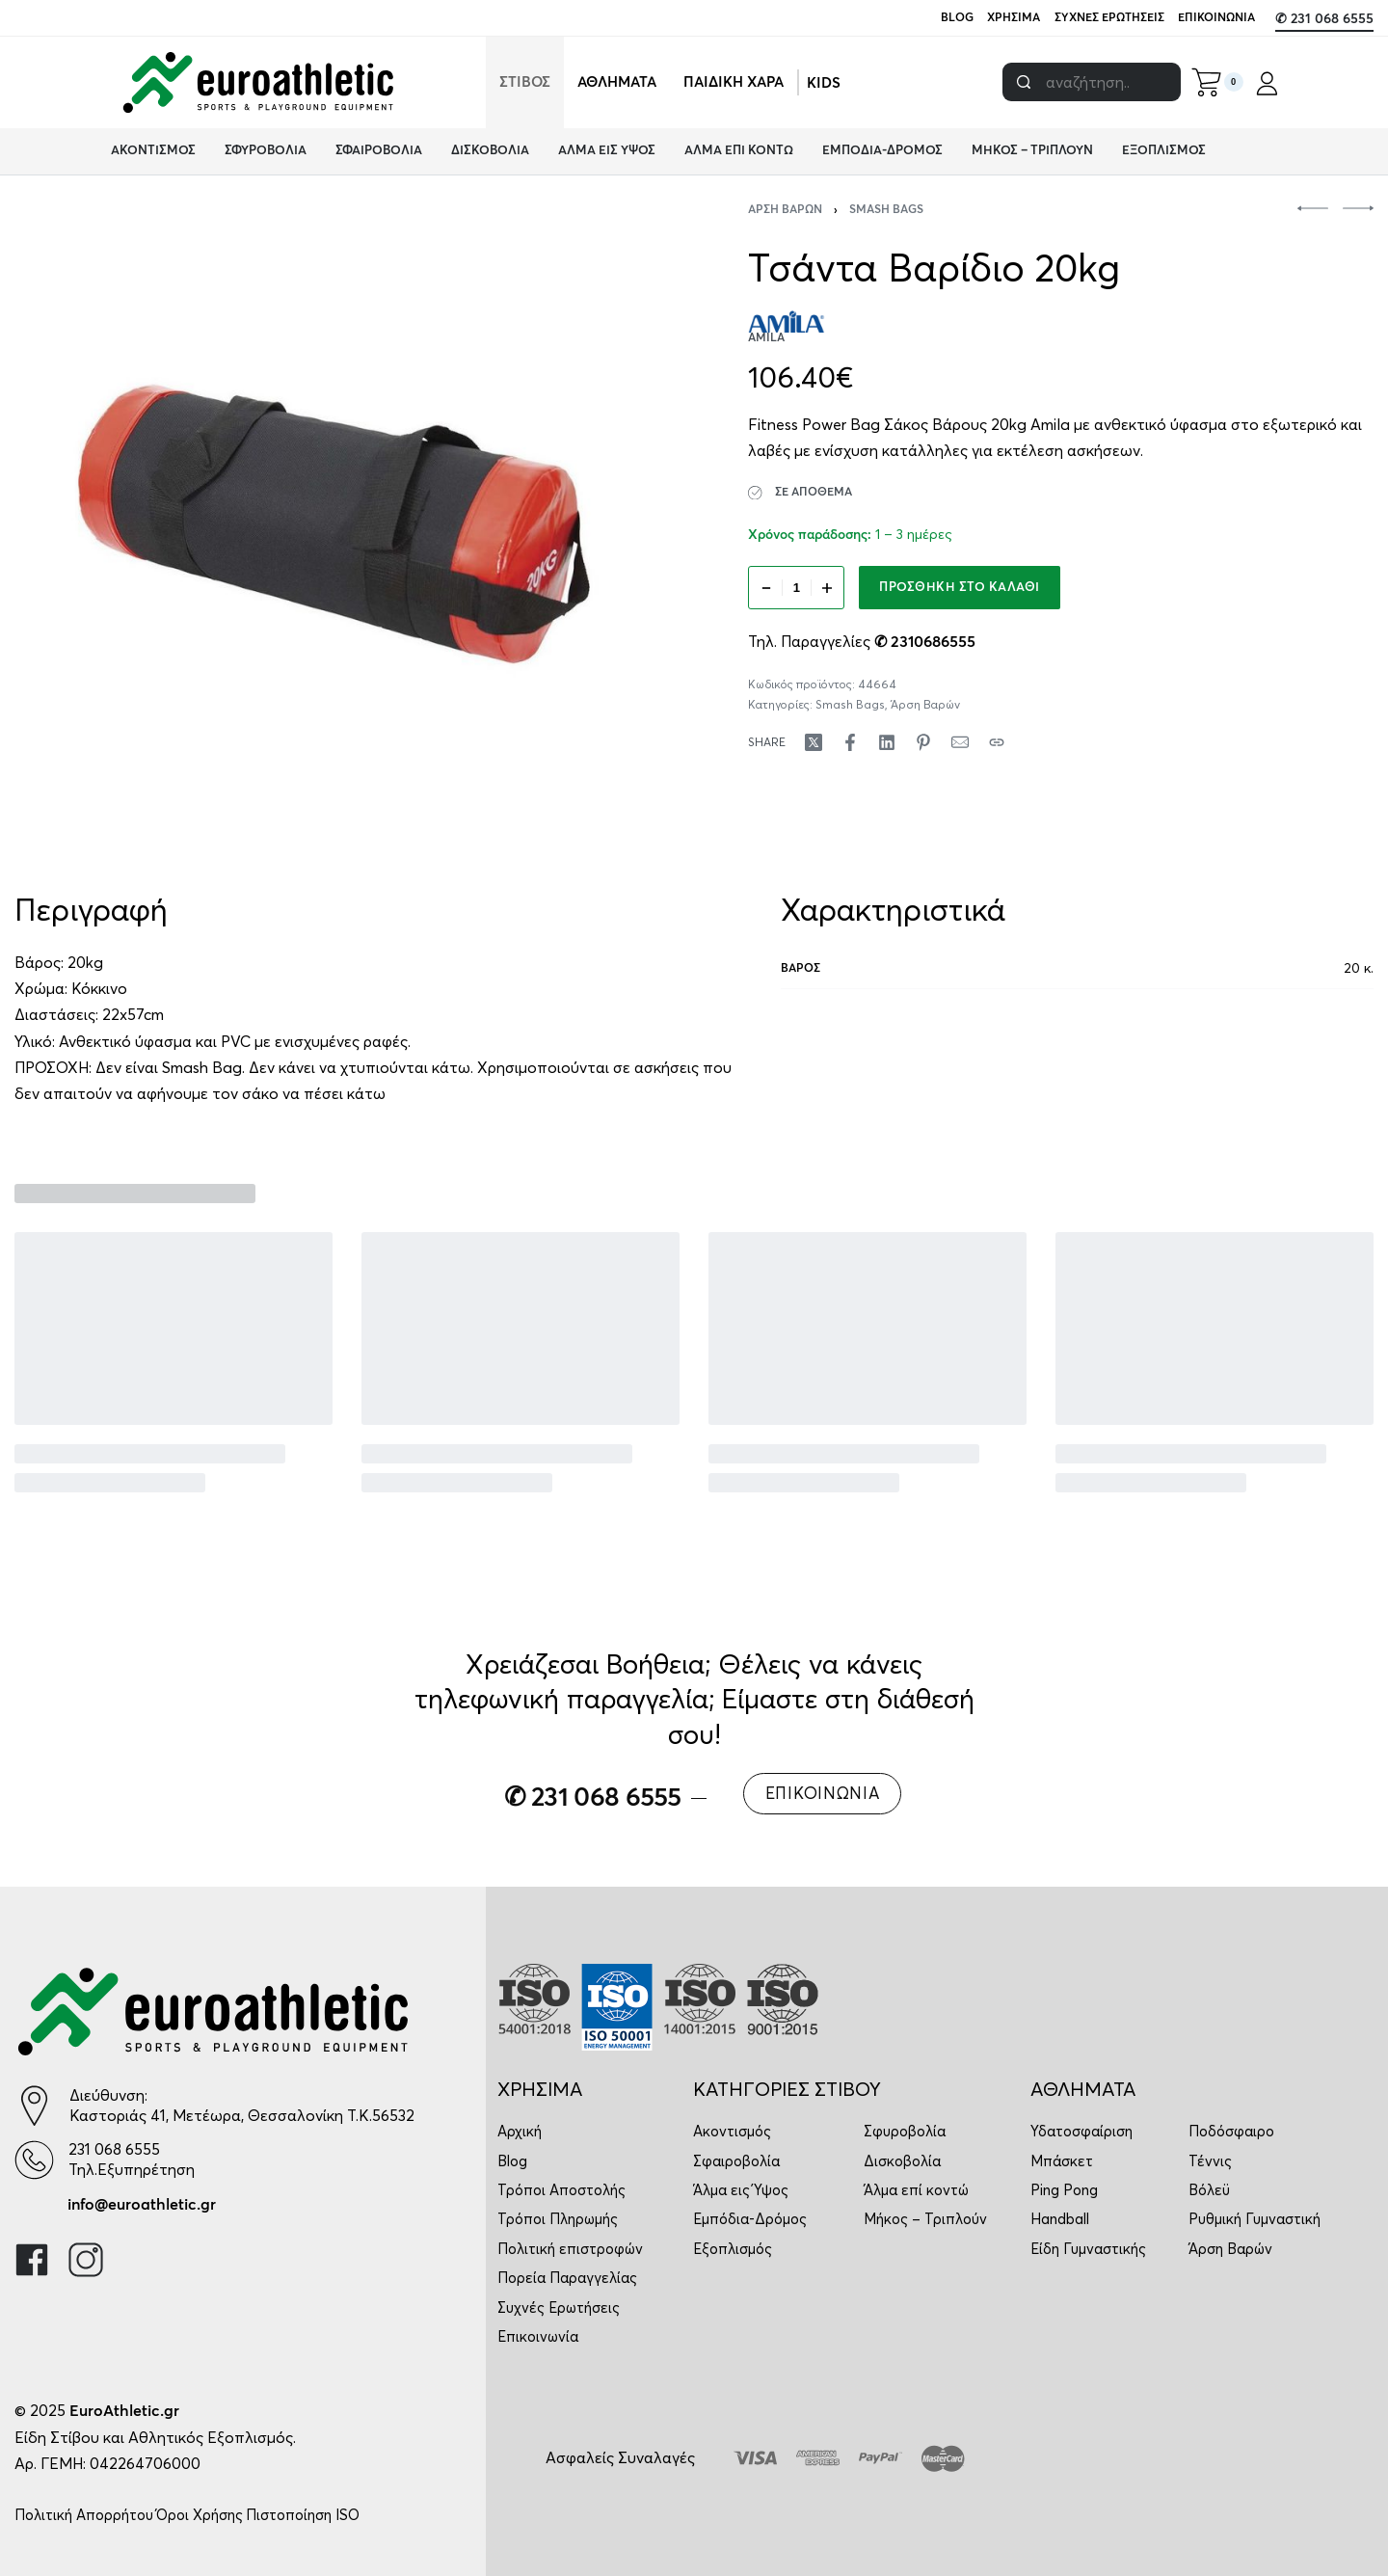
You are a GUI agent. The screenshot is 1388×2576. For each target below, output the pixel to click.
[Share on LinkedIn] (886, 742)
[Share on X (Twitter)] (813, 742)
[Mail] (960, 742)
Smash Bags (886, 210)
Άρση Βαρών (785, 210)
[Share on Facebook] (850, 742)
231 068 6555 (114, 2149)
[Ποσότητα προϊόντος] (796, 587)
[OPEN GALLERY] (334, 524)
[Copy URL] (996, 742)
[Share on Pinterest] (923, 742)
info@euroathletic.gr (141, 2205)
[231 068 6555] (34, 2160)
